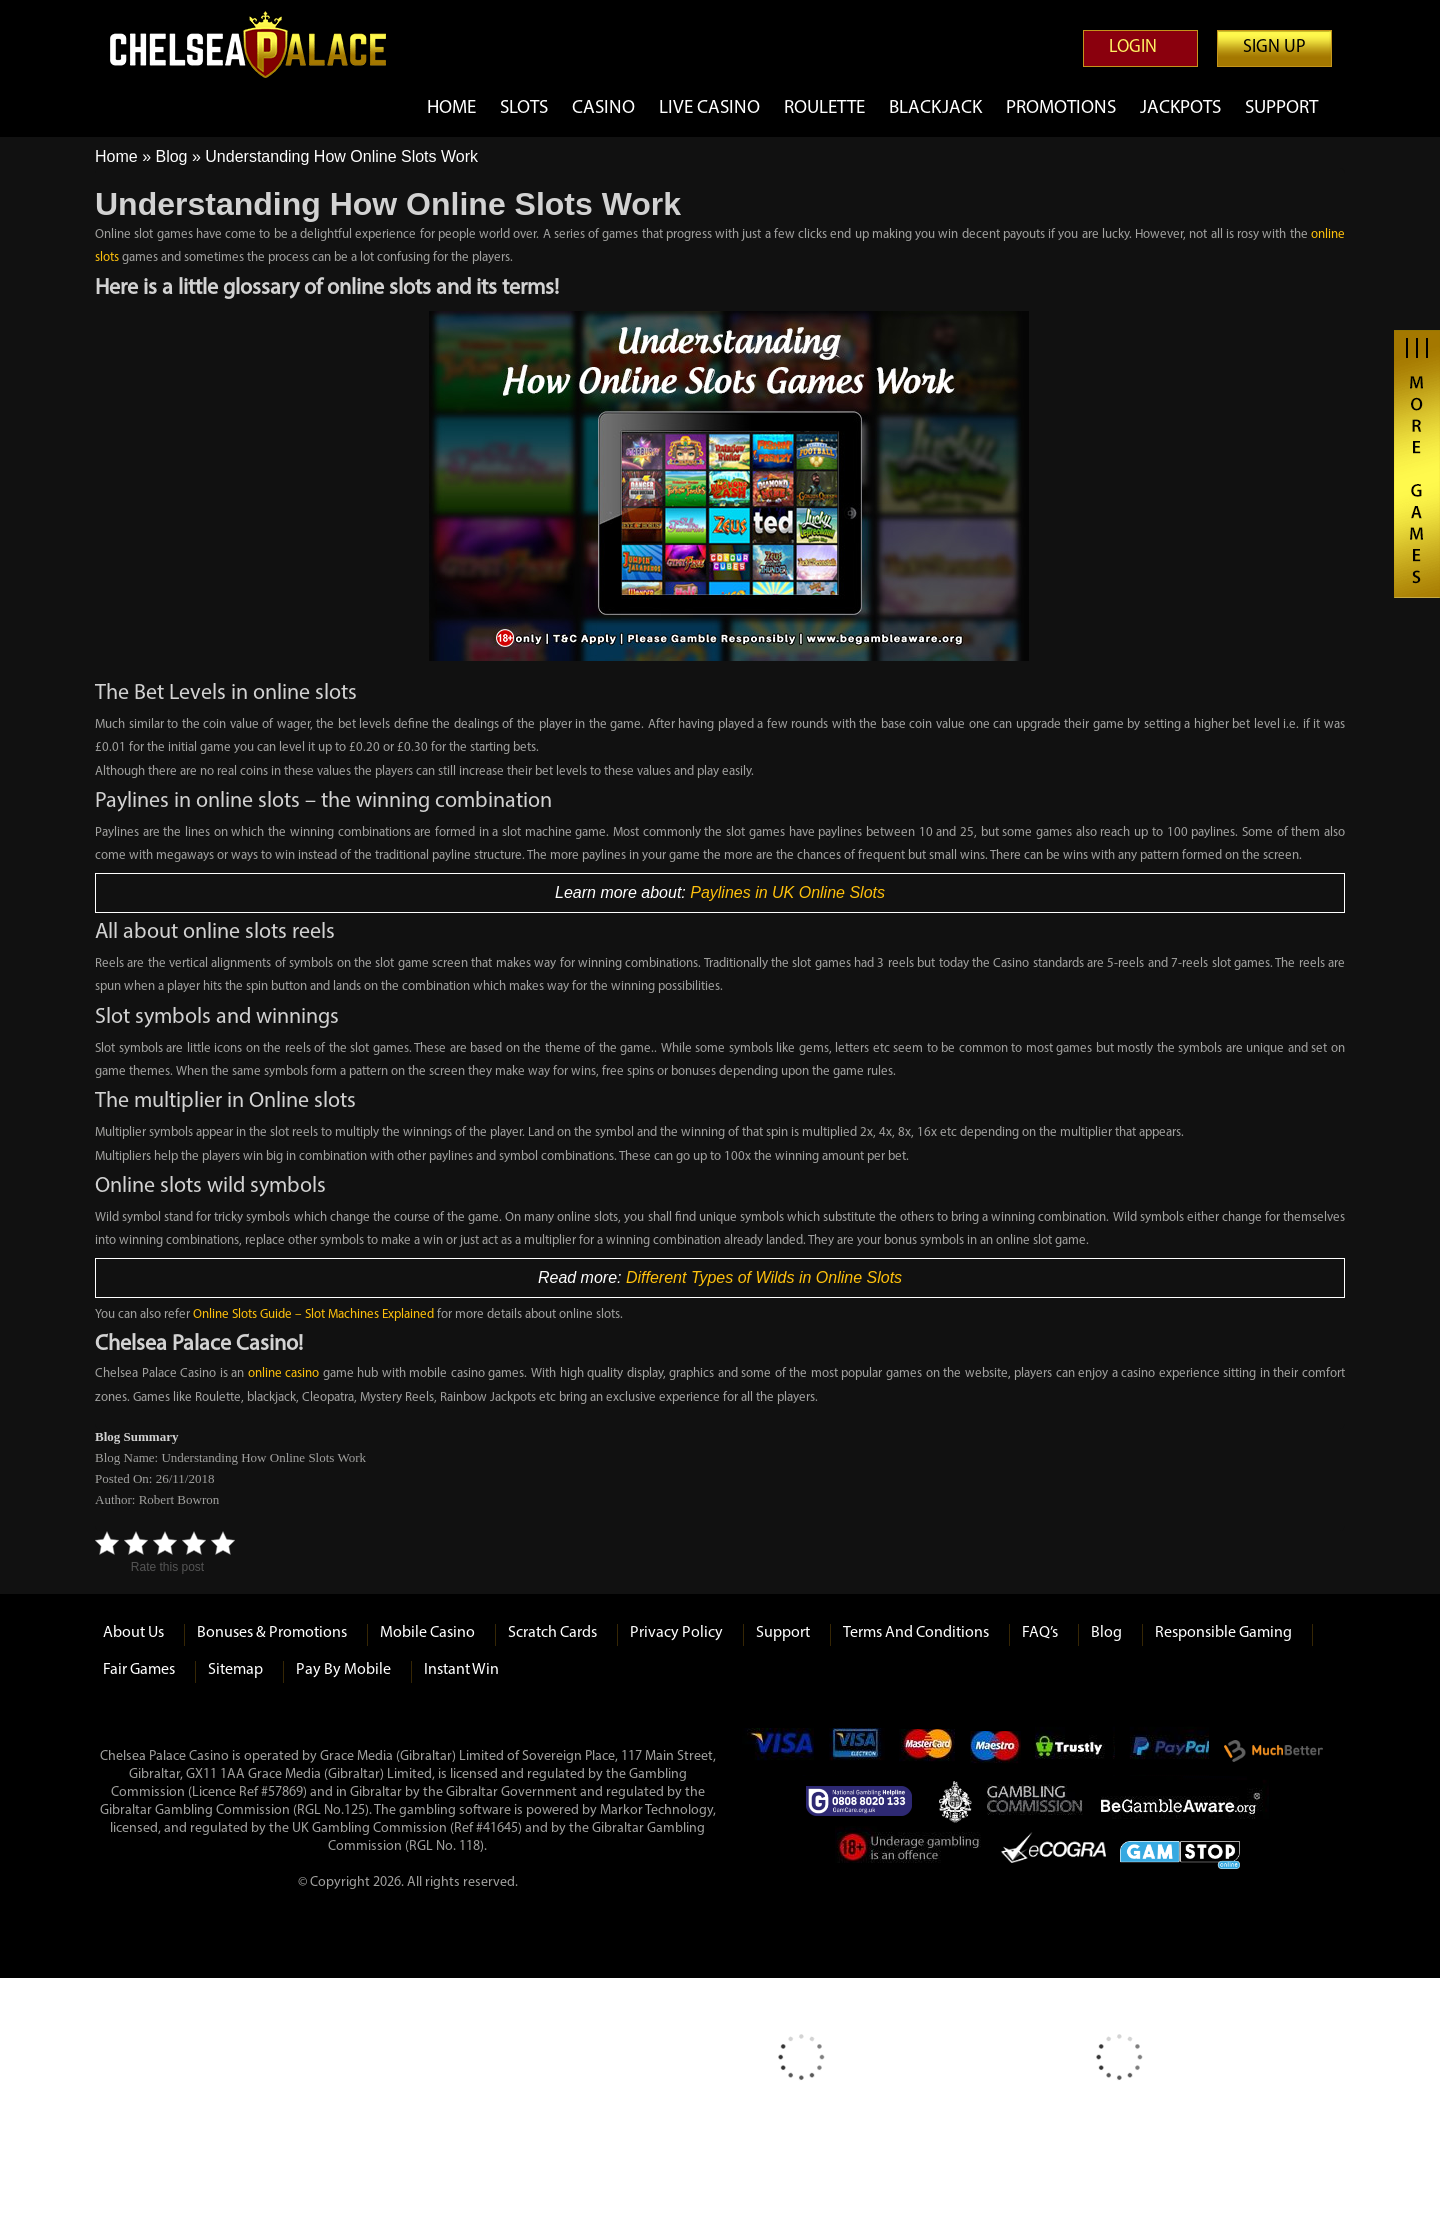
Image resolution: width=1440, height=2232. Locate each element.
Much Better (1273, 1751)
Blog (171, 156)
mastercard (927, 1751)
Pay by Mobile (343, 1670)
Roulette (824, 108)
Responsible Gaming (1223, 1633)
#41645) (499, 1828)
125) (356, 1810)
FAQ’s (1040, 1633)
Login (1133, 47)
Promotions (1061, 108)
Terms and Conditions (916, 1633)
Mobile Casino (427, 1633)
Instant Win (461, 1670)
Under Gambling (910, 1851)
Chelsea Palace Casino (260, 44)
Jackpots (1180, 108)
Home (451, 108)
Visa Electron (857, 1751)
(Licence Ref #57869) (247, 1792)
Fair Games (139, 1670)
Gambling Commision (1036, 1801)
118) (471, 1846)
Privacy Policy (676, 1633)
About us (133, 1633)
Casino (603, 108)
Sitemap (235, 1670)
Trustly (1075, 1751)
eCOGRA (1053, 1851)
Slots (524, 108)
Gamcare (865, 1801)
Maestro (995, 1751)
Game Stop (1180, 1851)
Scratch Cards (552, 1633)
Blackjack (935, 108)
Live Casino (709, 108)
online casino (284, 1373)
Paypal (1169, 1751)
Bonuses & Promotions (272, 1633)
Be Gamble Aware (1185, 1801)
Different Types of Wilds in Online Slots (764, 1277)
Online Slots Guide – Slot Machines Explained (313, 1314)
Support (1281, 108)
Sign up (1274, 47)
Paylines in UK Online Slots (787, 892)
